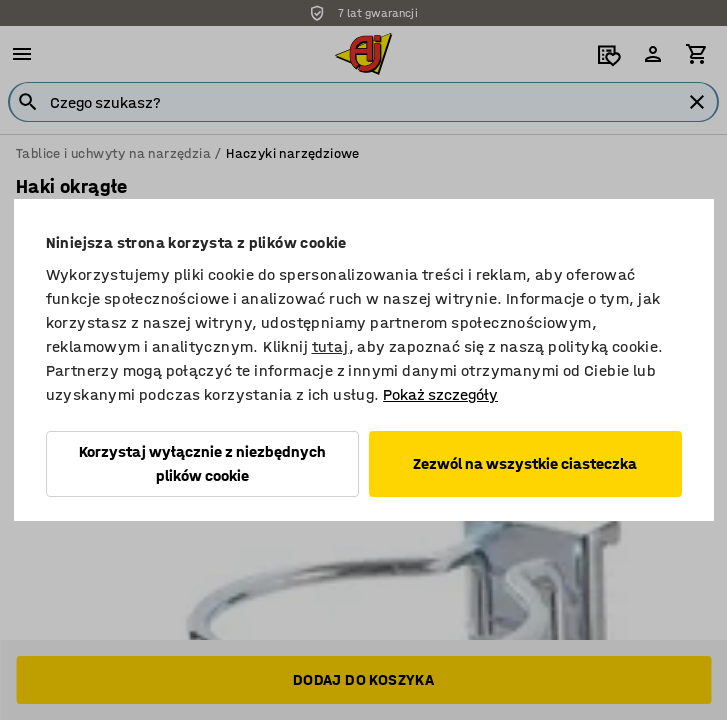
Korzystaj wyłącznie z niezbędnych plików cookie (202, 463)
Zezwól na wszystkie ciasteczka (525, 463)
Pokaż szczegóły (440, 394)
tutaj (330, 346)
